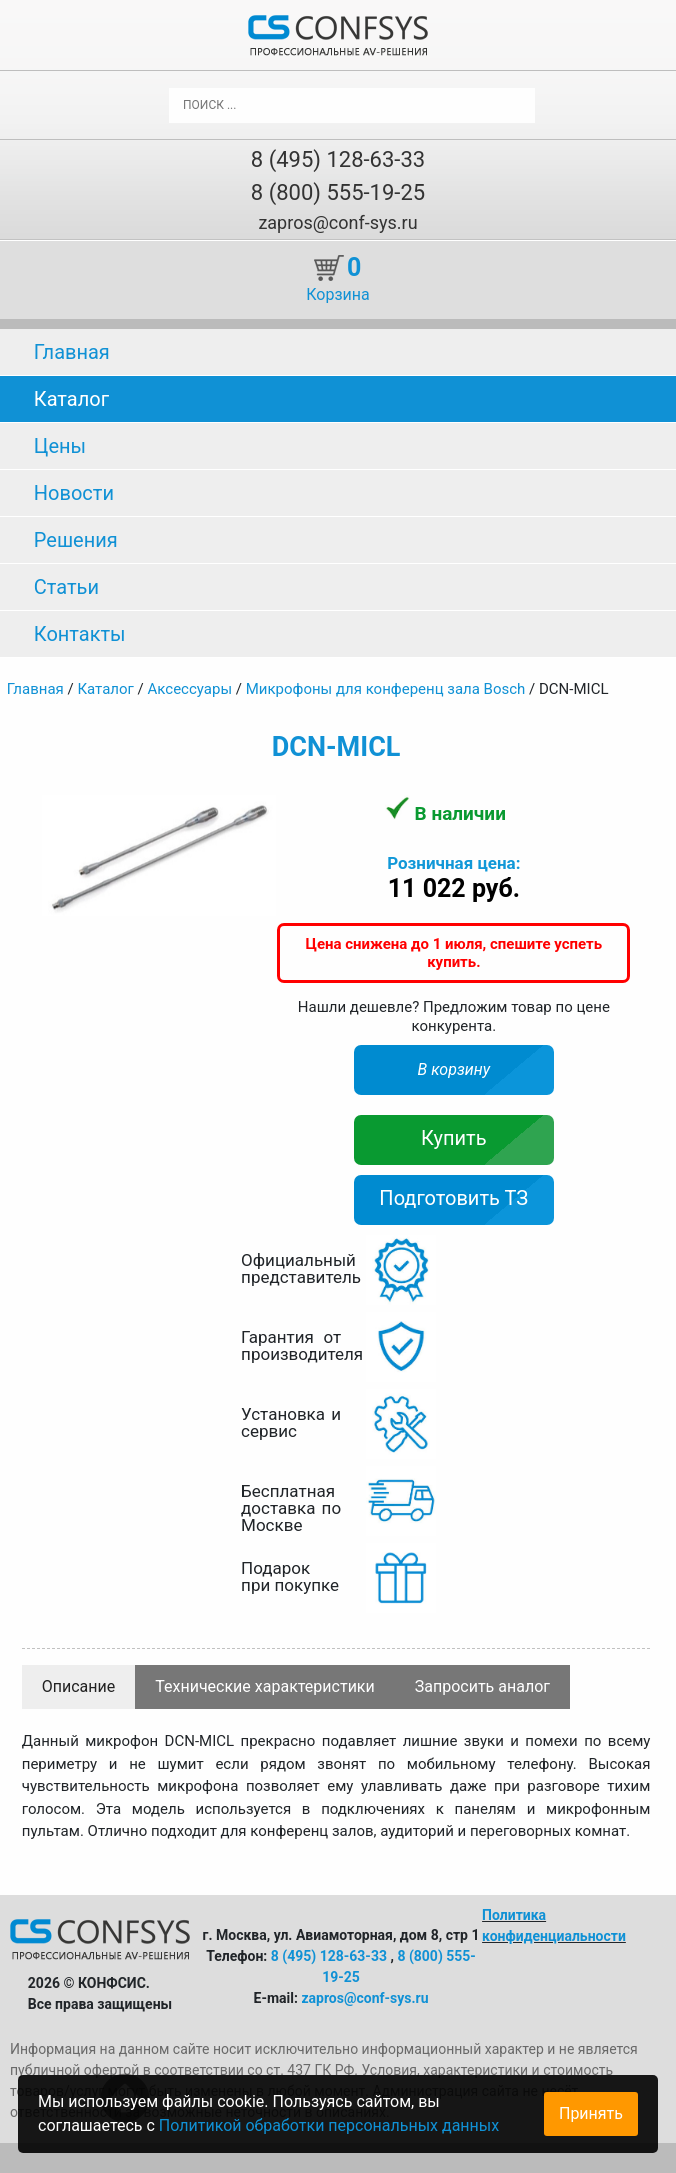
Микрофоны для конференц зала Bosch (386, 689)
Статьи (66, 587)
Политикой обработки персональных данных (329, 2125)
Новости (74, 493)
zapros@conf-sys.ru (337, 222)
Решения (76, 540)
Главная (72, 352)
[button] (259, 813)
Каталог (71, 399)
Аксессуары (190, 689)
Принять (591, 2113)
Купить (454, 1138)
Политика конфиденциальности (554, 1925)
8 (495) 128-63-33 (338, 159)
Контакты (80, 634)
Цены (60, 446)
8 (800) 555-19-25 (338, 192)
